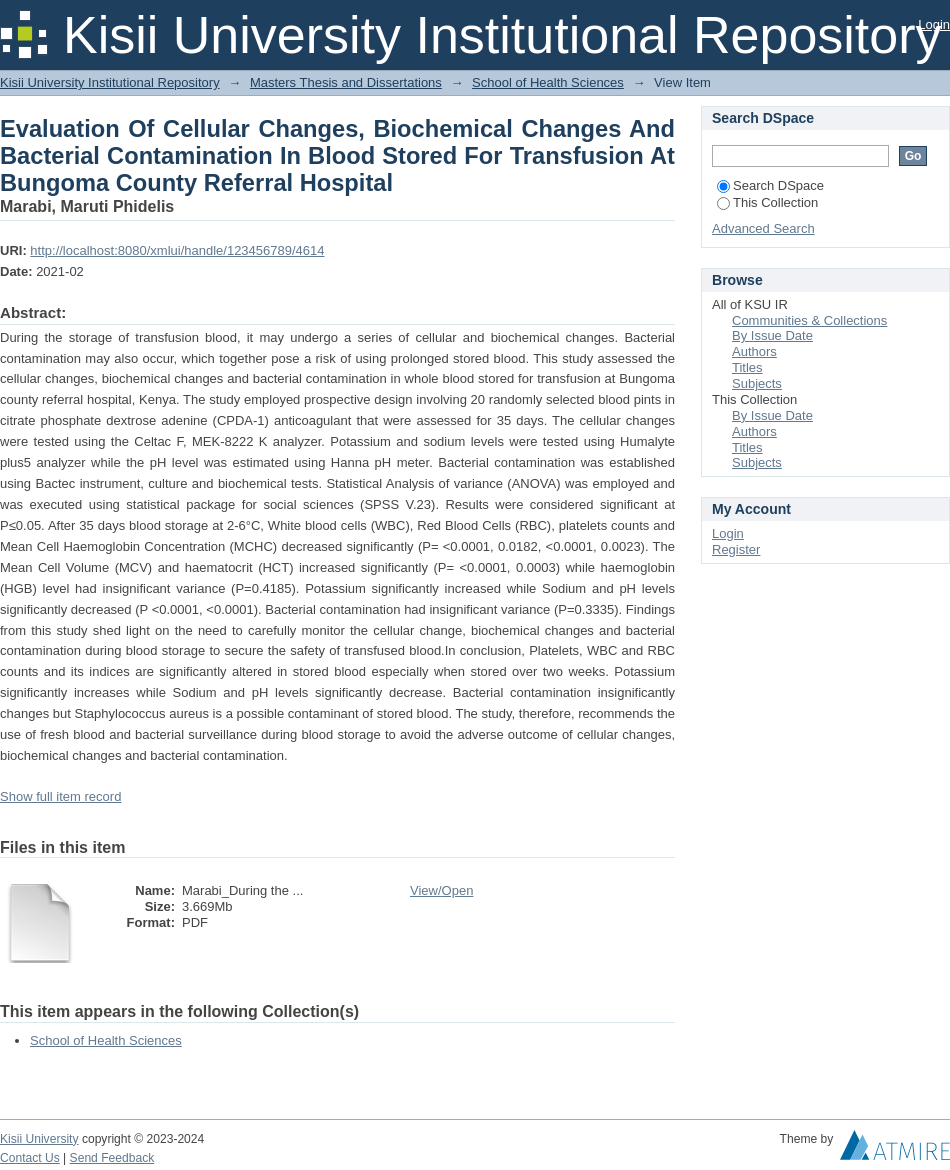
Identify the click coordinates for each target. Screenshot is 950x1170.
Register (736, 549)
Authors (754, 351)
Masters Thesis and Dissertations (346, 82)
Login (934, 24)
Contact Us (30, 1158)
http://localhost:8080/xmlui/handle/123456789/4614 (177, 250)
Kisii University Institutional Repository (110, 82)
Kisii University (39, 1139)
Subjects (757, 383)
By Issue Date (772, 335)
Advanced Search (763, 228)
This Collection (767, 202)
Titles (747, 367)
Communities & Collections (809, 320)
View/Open (441, 890)
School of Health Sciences (548, 82)
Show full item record (60, 796)
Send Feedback (112, 1158)
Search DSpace (770, 185)
